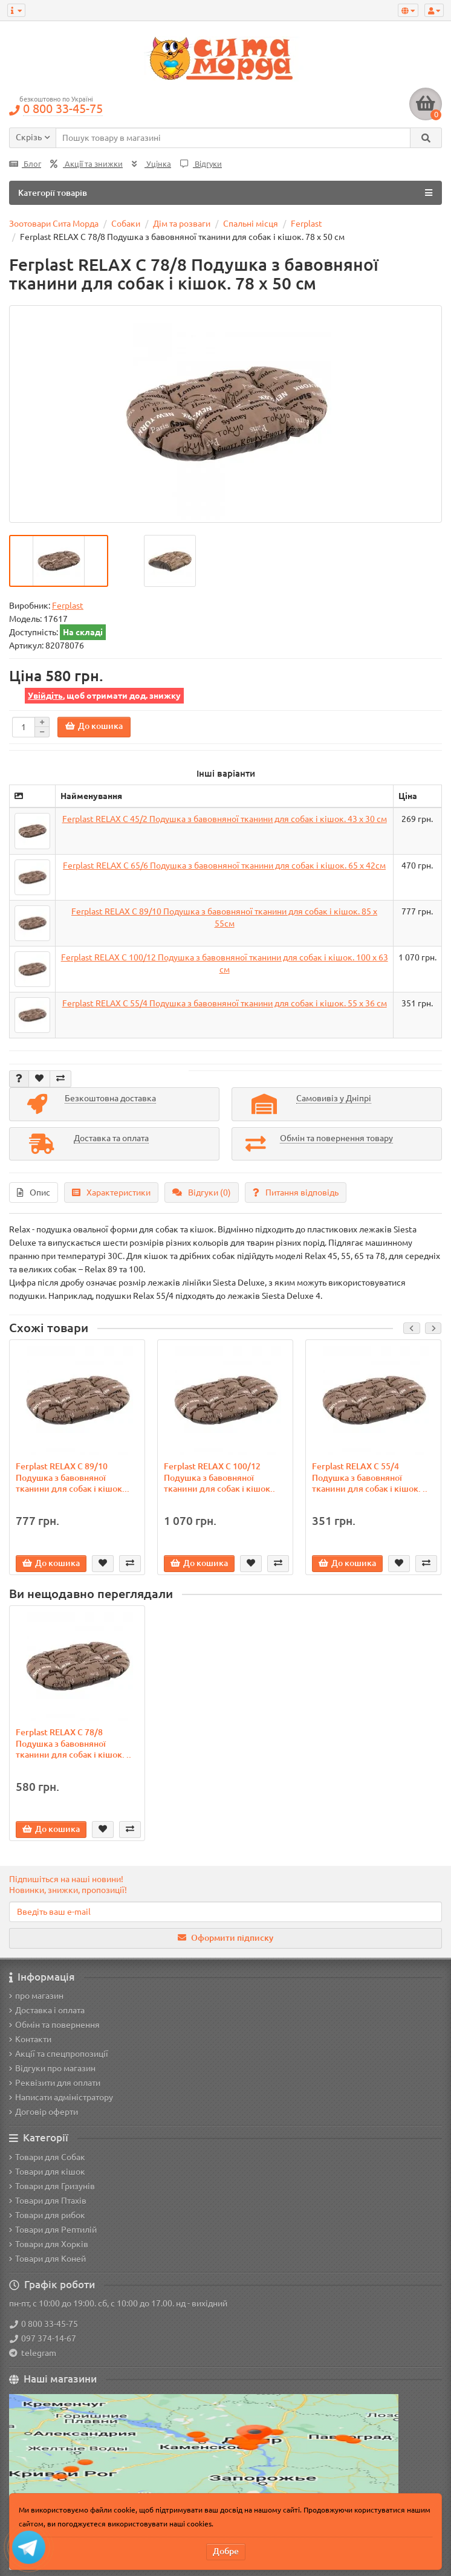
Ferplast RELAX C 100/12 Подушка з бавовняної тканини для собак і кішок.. (219, 1477)
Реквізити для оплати (54, 2083)
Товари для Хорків (48, 2244)
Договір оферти (43, 2112)
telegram (37, 2353)
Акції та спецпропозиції (58, 2054)
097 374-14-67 (42, 2338)
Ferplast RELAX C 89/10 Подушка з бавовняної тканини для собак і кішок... (72, 1477)
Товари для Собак (47, 2157)
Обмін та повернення (54, 2025)
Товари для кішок (47, 2171)
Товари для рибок (47, 2215)
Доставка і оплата (47, 2010)
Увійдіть (45, 696)
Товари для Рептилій (53, 2230)
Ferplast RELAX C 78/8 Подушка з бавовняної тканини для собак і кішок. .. (73, 1743)
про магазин (36, 1996)
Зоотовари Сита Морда (54, 223)
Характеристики (111, 1192)
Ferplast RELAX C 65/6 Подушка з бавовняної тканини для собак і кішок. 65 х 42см (224, 865)
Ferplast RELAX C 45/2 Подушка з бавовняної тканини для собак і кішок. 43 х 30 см (224, 819)
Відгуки (201, 164)
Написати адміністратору (61, 2097)
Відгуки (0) (201, 1192)
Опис (33, 1192)
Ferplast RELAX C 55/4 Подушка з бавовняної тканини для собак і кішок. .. (369, 1477)
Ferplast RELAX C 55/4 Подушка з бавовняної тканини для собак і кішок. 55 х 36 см (224, 1003)
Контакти (30, 2039)
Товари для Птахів (47, 2200)
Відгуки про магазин (52, 2068)
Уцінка (151, 164)
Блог (25, 164)
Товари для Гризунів (52, 2186)
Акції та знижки (86, 164)
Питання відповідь (296, 1192)
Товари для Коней (47, 2259)
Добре (226, 2551)
